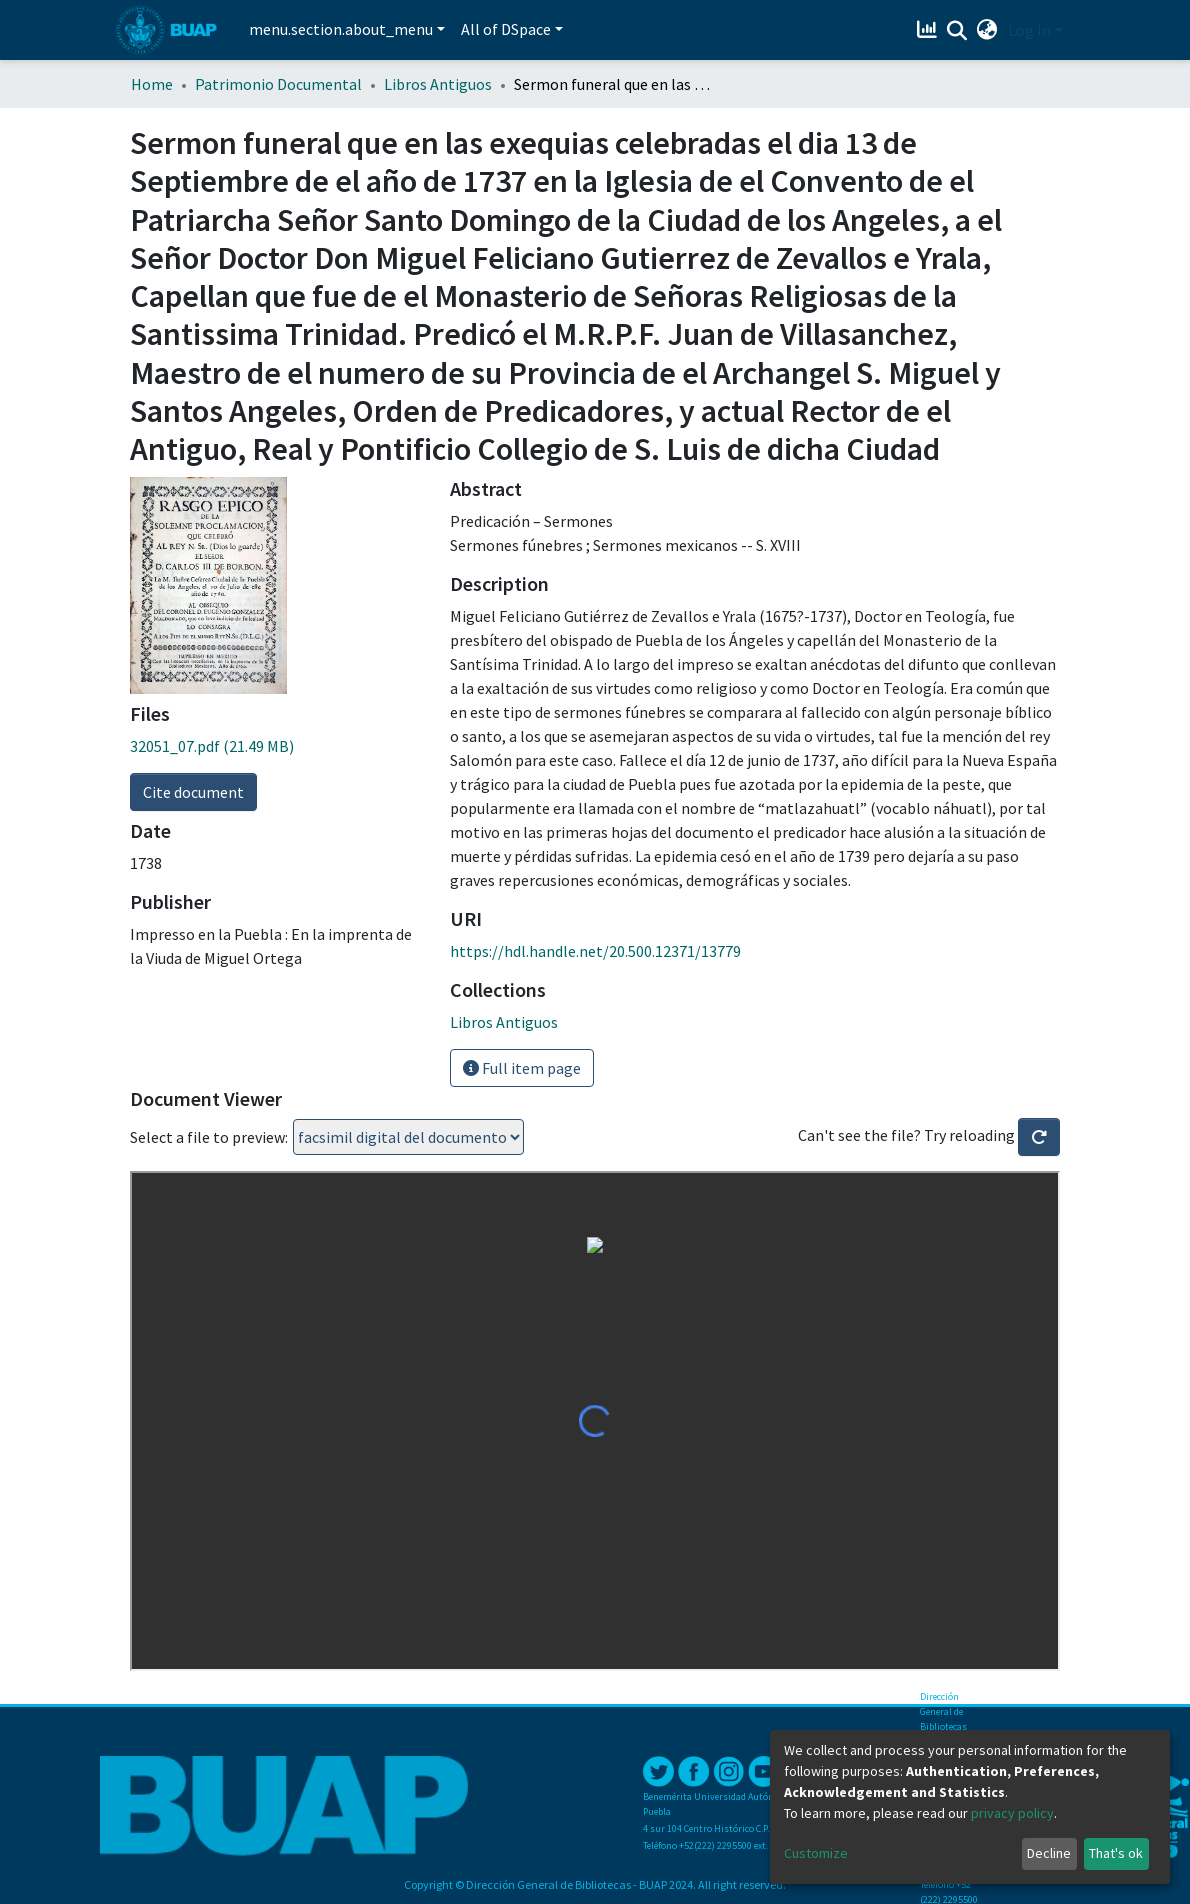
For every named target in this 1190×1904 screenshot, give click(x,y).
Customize (816, 1853)
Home (152, 84)
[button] (987, 30)
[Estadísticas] (929, 30)
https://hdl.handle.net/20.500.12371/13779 (595, 951)
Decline (1049, 1853)
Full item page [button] (522, 1068)
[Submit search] (957, 31)
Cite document (193, 792)
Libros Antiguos (438, 84)
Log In (1029, 30)
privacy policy (1012, 1813)
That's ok (1116, 1853)
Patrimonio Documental (278, 84)
